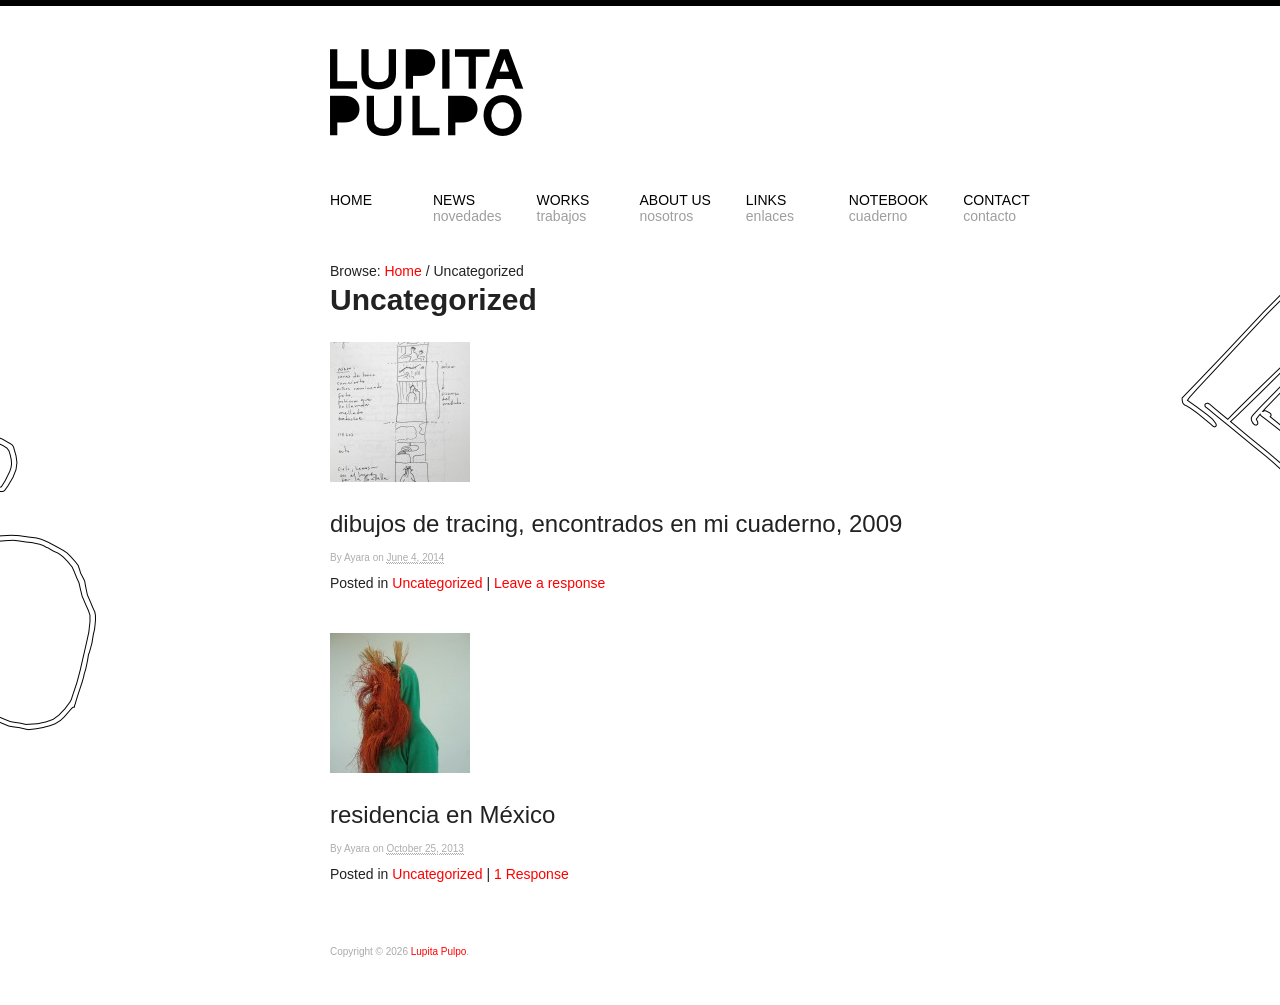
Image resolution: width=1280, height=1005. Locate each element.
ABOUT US (675, 208)
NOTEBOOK (888, 208)
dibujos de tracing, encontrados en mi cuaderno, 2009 (616, 523)
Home (402, 271)
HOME (351, 200)
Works (571, 208)
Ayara (357, 557)
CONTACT (997, 208)
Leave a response (549, 583)
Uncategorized (437, 583)
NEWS (467, 208)
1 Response (531, 874)
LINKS (780, 208)
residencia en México (442, 814)
